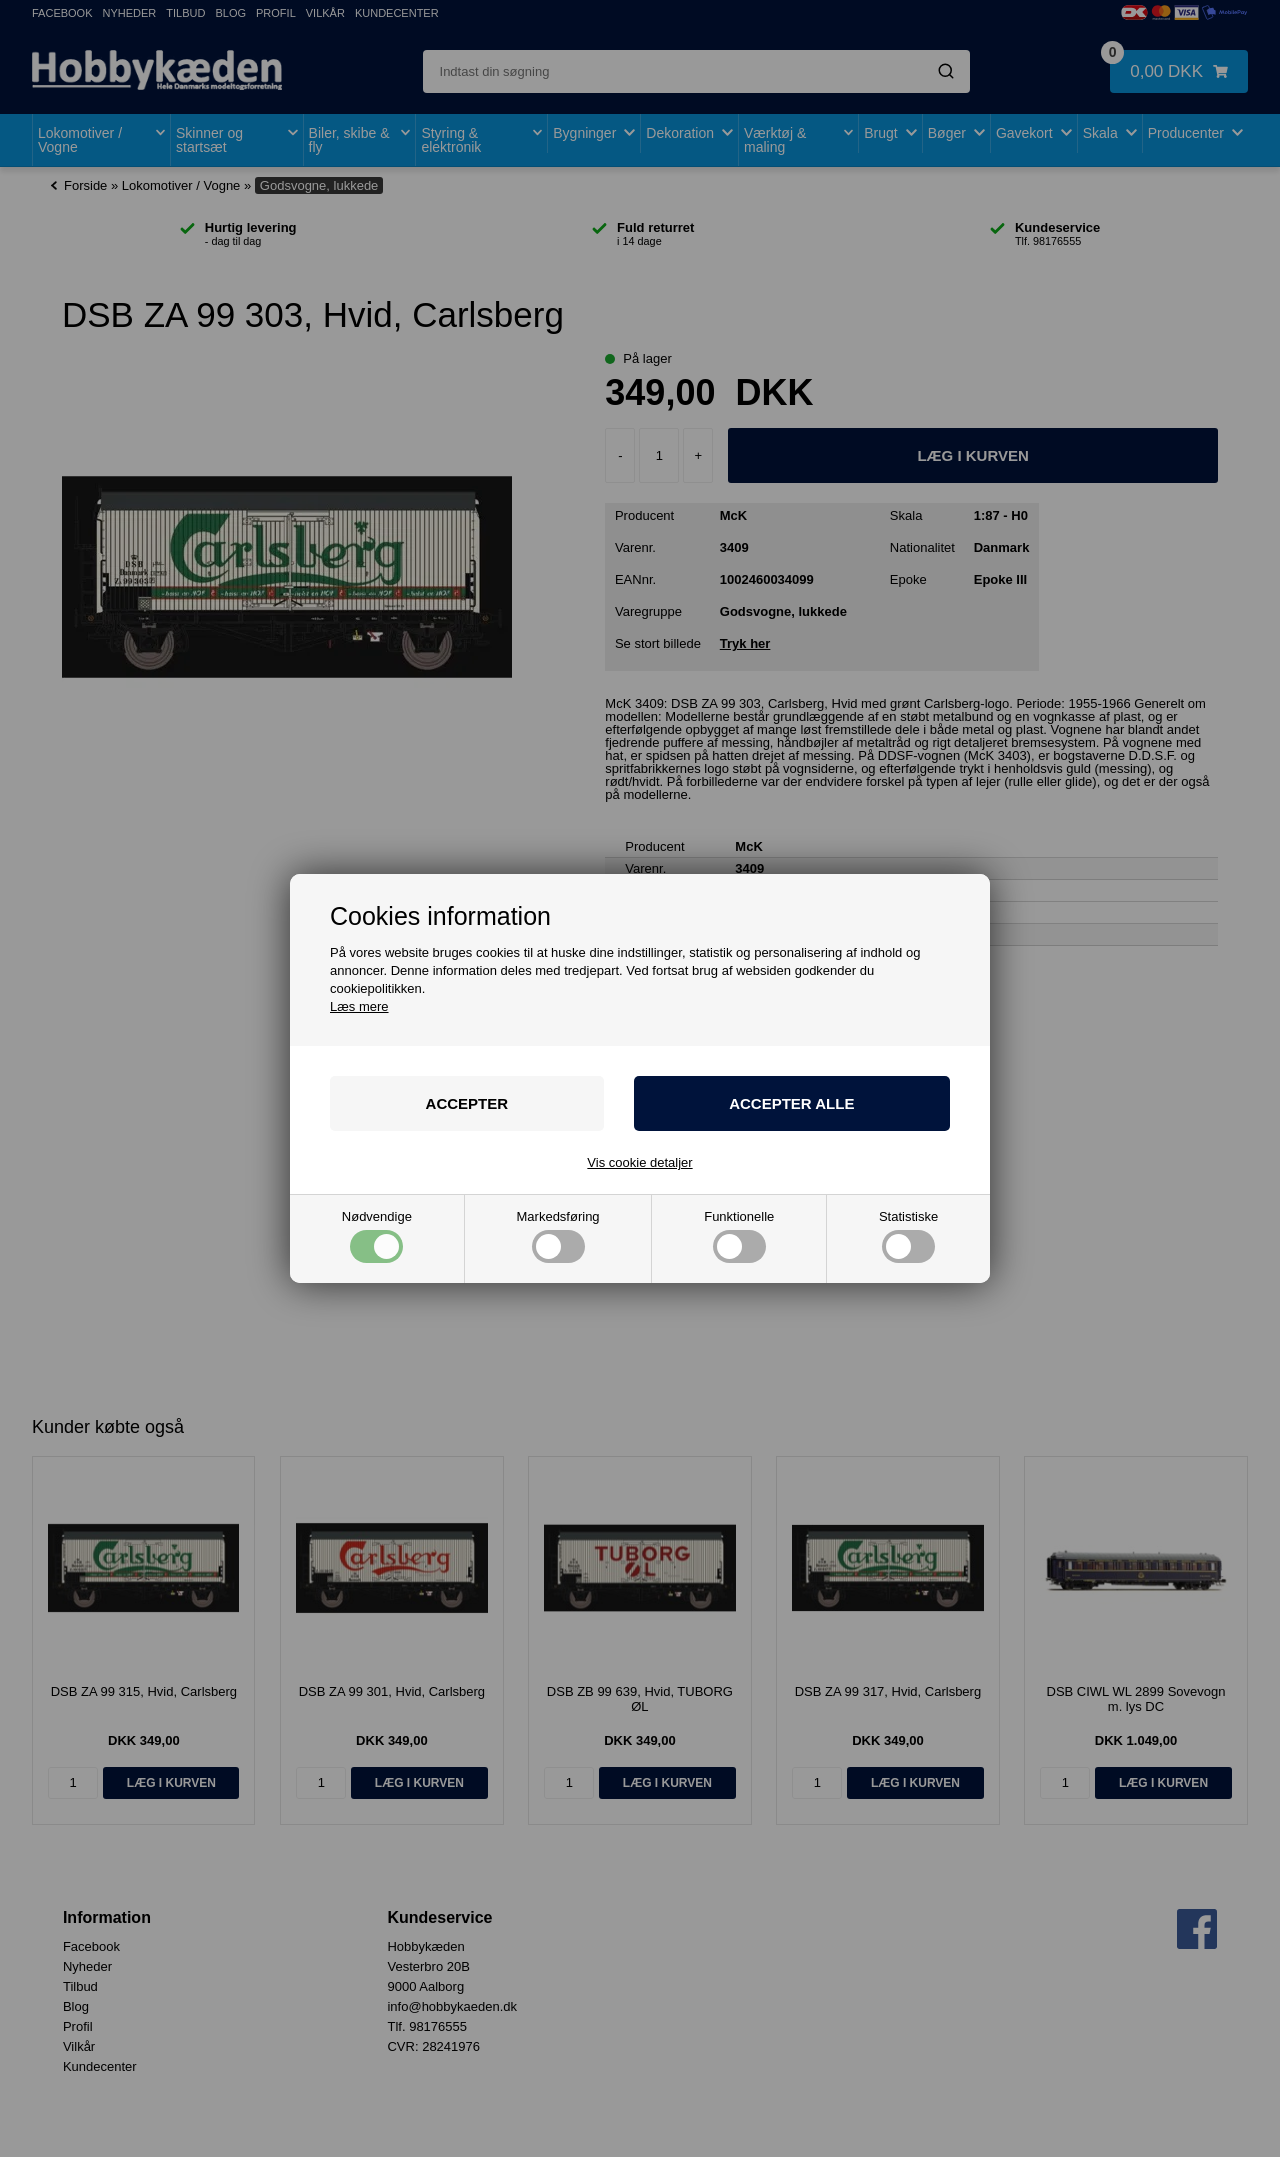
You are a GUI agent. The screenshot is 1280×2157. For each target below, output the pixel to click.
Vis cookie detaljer (639, 1162)
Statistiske (908, 1236)
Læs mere (359, 1006)
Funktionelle (739, 1236)
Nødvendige (377, 1236)
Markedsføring (558, 1236)
